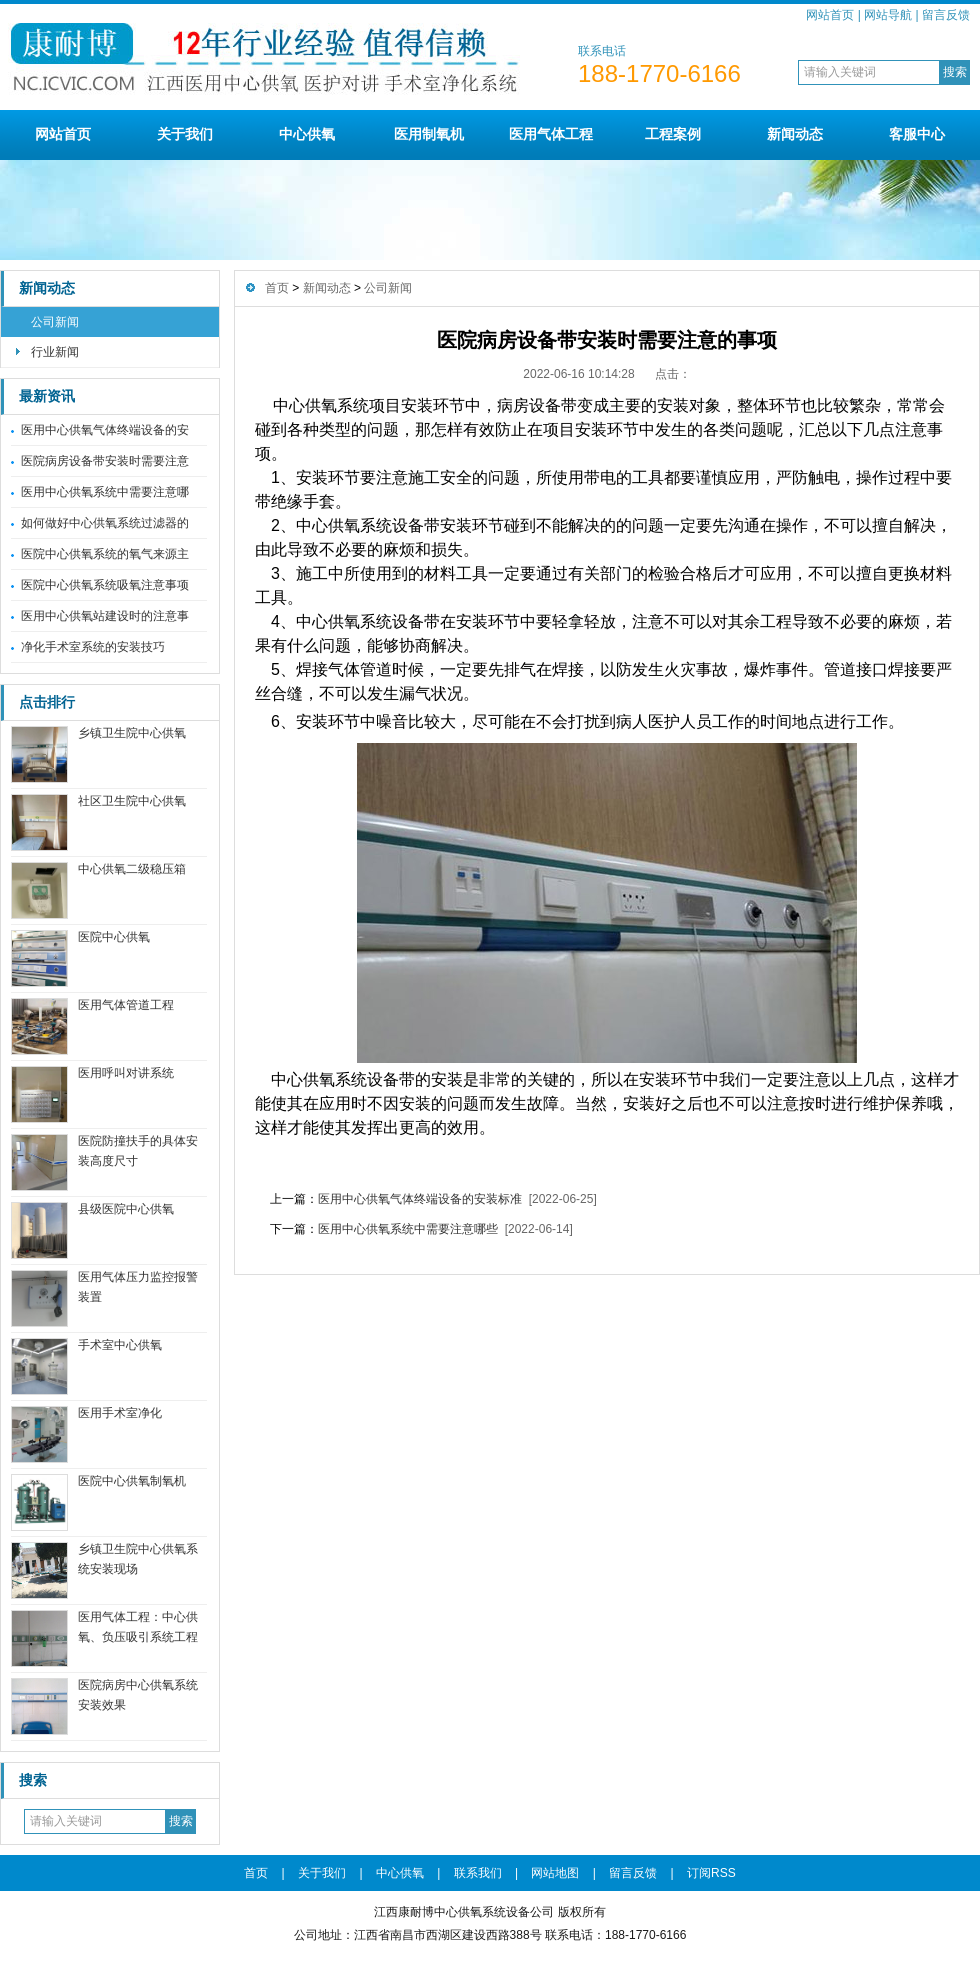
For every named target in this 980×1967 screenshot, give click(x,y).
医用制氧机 (429, 134)
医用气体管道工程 (126, 1005)
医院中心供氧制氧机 (132, 1481)
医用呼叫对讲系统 (126, 1073)
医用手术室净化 (120, 1413)
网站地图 (555, 1873)
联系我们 (478, 1873)
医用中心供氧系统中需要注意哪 (105, 492)
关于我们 (185, 134)
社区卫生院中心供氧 (132, 801)
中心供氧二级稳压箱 (132, 869)
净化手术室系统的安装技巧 (93, 647)
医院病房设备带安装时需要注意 (105, 461)
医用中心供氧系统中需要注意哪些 (408, 1229)
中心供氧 (307, 134)
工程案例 (673, 134)
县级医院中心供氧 (126, 1209)
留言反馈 (946, 15)
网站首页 (830, 15)
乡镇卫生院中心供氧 (132, 733)
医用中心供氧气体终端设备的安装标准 (420, 1199)
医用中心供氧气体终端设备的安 (105, 430)
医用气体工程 (551, 134)
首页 (277, 288)
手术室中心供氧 (120, 1345)
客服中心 (917, 134)
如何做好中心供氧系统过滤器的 (105, 523)
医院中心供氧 (114, 937)
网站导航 (888, 15)
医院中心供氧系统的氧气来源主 (105, 554)
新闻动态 (795, 134)
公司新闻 (55, 322)
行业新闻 (55, 352)
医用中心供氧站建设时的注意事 (105, 616)
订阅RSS (711, 1873)
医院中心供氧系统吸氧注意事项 (105, 585)
